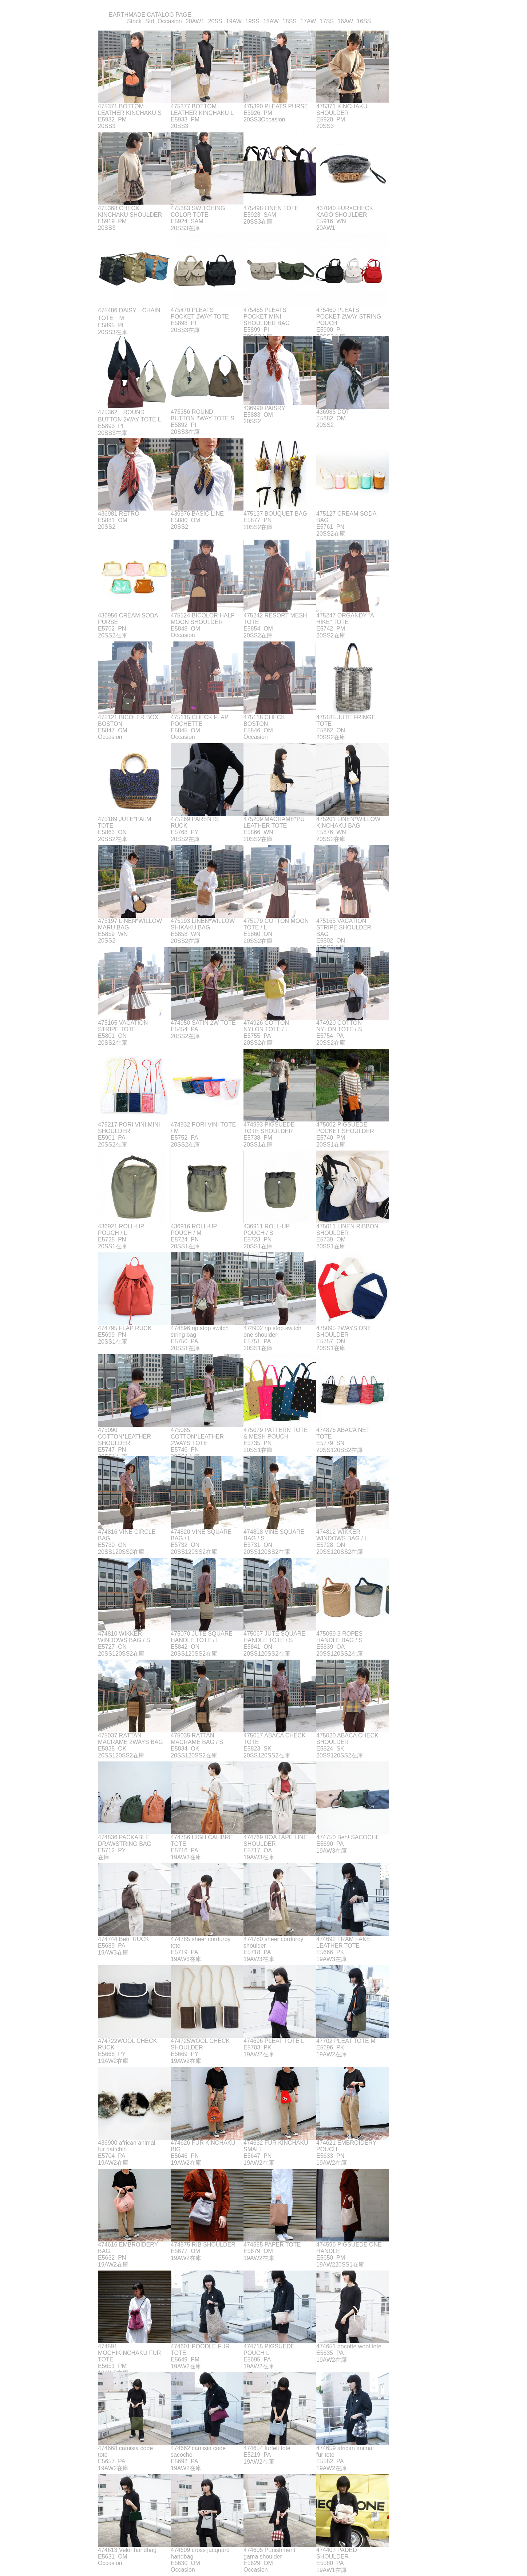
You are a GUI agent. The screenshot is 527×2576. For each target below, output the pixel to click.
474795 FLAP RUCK (124, 1328)
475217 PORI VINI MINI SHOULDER (129, 1127)
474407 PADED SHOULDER (336, 2553)
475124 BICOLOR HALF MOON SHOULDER (202, 618)
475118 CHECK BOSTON (264, 720)
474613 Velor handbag (127, 2550)
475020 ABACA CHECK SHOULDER (347, 1738)
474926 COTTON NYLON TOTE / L (266, 1026)
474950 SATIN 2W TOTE (203, 1023)
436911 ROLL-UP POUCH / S (266, 1229)
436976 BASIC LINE (197, 514)
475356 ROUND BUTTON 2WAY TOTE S (202, 415)
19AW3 (180, 1857)
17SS (327, 21)
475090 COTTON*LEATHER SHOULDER (124, 1436)
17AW (308, 21)
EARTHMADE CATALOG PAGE (150, 15)
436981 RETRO (118, 514)
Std (149, 21)
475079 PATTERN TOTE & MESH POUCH (275, 1433)
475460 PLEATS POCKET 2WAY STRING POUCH (348, 316)
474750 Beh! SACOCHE (348, 1837)
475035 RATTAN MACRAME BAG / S (197, 1738)
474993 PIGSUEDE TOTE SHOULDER (269, 1127)
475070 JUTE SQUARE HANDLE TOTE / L (202, 1637)
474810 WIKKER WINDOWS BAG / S (124, 1637)
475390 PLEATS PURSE (275, 106)
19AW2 (107, 2061)
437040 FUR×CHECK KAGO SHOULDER (344, 211)
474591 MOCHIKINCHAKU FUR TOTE (129, 2353)
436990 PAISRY (264, 408)
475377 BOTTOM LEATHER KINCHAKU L (202, 109)
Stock (134, 21)
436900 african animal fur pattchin (126, 2146)
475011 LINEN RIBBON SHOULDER (347, 1229)
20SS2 (252, 421)
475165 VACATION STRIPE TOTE (123, 1026)
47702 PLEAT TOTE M (345, 2041)
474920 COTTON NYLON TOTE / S (339, 1026)
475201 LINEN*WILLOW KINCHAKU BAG (348, 822)
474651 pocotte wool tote (348, 2346)
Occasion (170, 21)
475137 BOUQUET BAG (275, 514)
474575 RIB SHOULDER (203, 2244)
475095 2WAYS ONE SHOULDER (343, 1331)
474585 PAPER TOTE (272, 2244)
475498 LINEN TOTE (271, 208)
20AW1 (195, 21)
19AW (234, 21)
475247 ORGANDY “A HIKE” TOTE (345, 618)
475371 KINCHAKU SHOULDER (342, 109)
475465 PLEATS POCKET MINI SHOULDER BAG (266, 316)
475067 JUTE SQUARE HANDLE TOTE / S (274, 1637)
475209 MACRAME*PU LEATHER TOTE (274, 822)
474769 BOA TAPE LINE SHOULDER (275, 1840)
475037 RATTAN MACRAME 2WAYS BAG (130, 1738)
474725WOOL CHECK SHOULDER (200, 2044)
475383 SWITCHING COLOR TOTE (198, 211)
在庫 (194, 228)
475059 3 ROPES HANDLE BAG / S (339, 1637)
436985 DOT (333, 412)
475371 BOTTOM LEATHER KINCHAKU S (130, 109)
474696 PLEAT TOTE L (273, 2041)
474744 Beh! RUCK (123, 1939)
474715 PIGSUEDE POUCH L (269, 2349)
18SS (289, 21)
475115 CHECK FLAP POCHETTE (199, 720)
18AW (271, 21)
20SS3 (106, 126)
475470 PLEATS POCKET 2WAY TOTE (200, 313)
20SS (215, 21)
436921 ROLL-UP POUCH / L (121, 1229)
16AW (345, 21)
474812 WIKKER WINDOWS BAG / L (342, 1535)
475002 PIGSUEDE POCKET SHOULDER (345, 1127)
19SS (252, 21)
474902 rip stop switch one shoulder (272, 1331)
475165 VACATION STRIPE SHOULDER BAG (343, 927)
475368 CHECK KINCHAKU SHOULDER (130, 211)
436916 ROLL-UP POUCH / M (194, 1229)
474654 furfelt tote (266, 2448)
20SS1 (252, 1144)
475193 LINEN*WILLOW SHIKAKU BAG (203, 924)
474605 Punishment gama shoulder (269, 2553)
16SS (364, 21)
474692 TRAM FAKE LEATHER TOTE (343, 1942)
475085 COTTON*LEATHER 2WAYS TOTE (197, 1436)
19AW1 (325, 2570)
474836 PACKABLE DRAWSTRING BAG (124, 1840)
